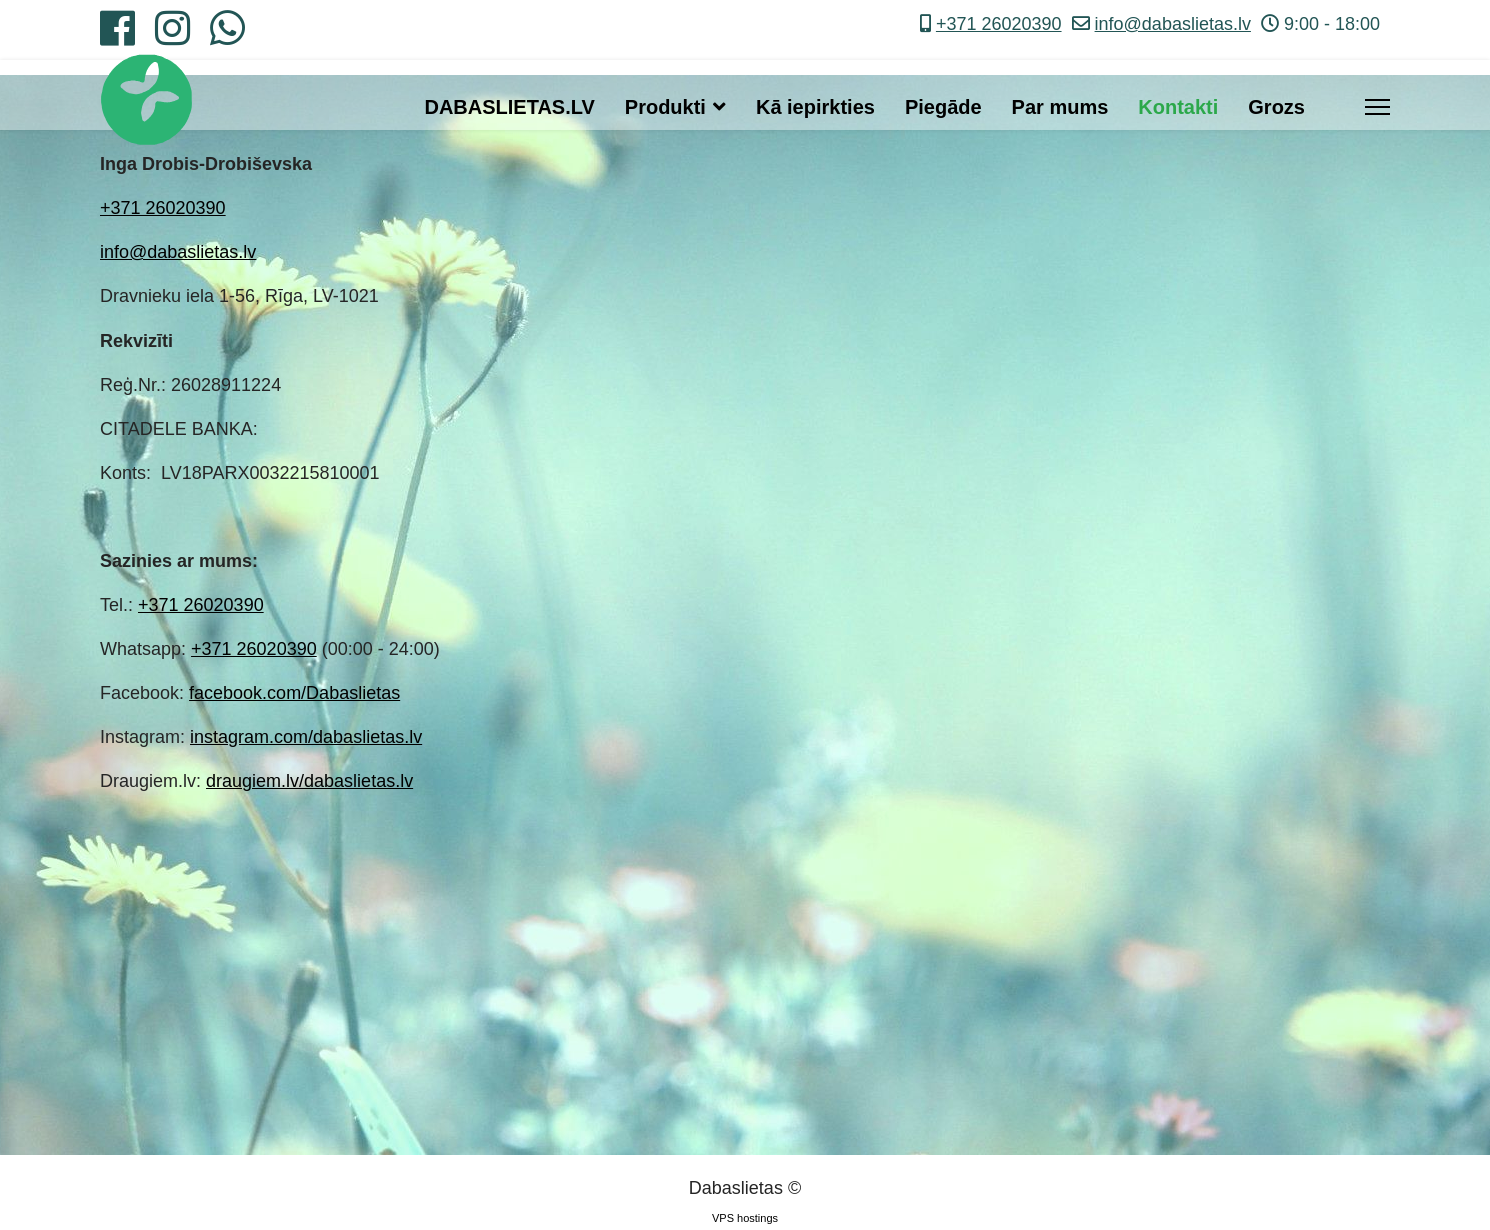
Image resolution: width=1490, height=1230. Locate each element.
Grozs (1276, 107)
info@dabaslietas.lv (1173, 24)
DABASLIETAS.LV (509, 107)
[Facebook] (117, 36)
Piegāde (943, 107)
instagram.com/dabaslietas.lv (306, 737)
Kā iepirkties (815, 107)
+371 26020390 (999, 24)
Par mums (1060, 107)
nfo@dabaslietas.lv (180, 252)
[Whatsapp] (227, 36)
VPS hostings (745, 1218)
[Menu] (1377, 107)
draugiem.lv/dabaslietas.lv (309, 781)
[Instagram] (172, 36)
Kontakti (1178, 107)
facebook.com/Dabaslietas (294, 693)
